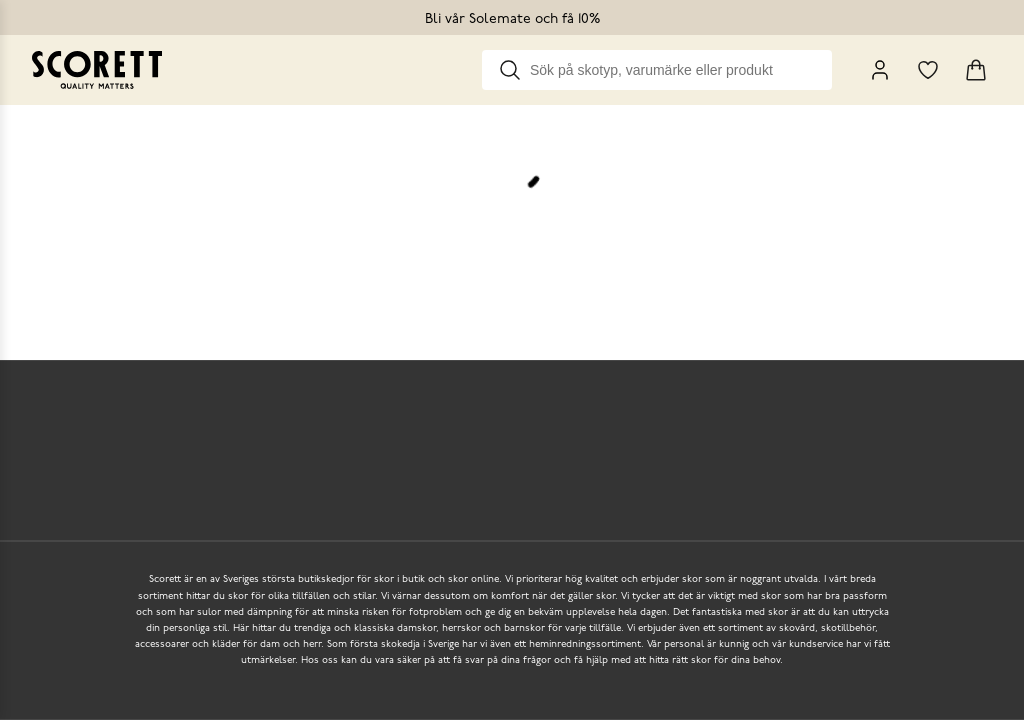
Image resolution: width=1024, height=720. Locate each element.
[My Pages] (880, 70)
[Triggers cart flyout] (976, 70)
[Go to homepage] (97, 70)
